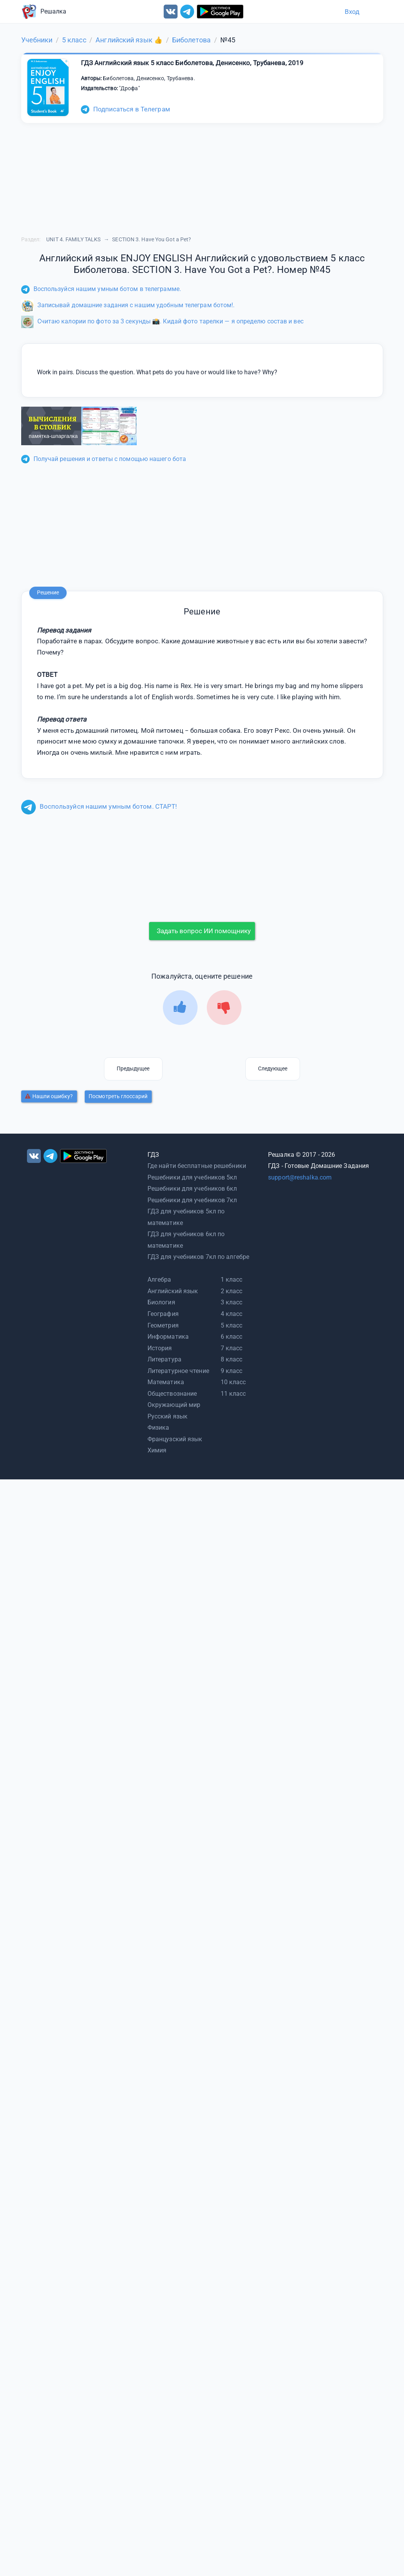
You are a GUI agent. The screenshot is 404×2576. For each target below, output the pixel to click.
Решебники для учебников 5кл (192, 1177)
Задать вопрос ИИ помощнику (204, 931)
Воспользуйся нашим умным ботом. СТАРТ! (99, 806)
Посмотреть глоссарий (118, 1096)
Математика (166, 1382)
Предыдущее (133, 1068)
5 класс (232, 1325)
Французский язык (175, 1439)
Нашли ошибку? (49, 1096)
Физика (158, 1427)
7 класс (232, 1348)
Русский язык (168, 1416)
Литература (164, 1359)
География (163, 1313)
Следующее (273, 1068)
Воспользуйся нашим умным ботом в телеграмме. (101, 289)
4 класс (232, 1313)
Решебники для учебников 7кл (192, 1200)
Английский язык (173, 1291)
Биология (161, 1302)
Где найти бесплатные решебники (197, 1165)
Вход (352, 11)
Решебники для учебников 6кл (192, 1188)
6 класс (232, 1336)
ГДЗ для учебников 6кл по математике (186, 1239)
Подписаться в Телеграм (125, 109)
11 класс (233, 1393)
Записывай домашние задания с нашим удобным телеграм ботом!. (128, 305)
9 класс (232, 1371)
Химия (157, 1450)
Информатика (168, 1336)
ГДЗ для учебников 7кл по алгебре (198, 1256)
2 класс (232, 1291)
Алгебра (159, 1279)
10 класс (233, 1382)
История (160, 1348)
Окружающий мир (174, 1404)
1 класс (232, 1279)
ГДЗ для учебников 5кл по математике (186, 1217)
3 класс (232, 1302)
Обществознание (172, 1393)
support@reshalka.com (300, 1177)
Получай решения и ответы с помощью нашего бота (103, 459)
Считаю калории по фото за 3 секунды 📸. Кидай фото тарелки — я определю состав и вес (162, 321)
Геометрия (163, 1325)
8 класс (232, 1359)
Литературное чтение (178, 1371)
